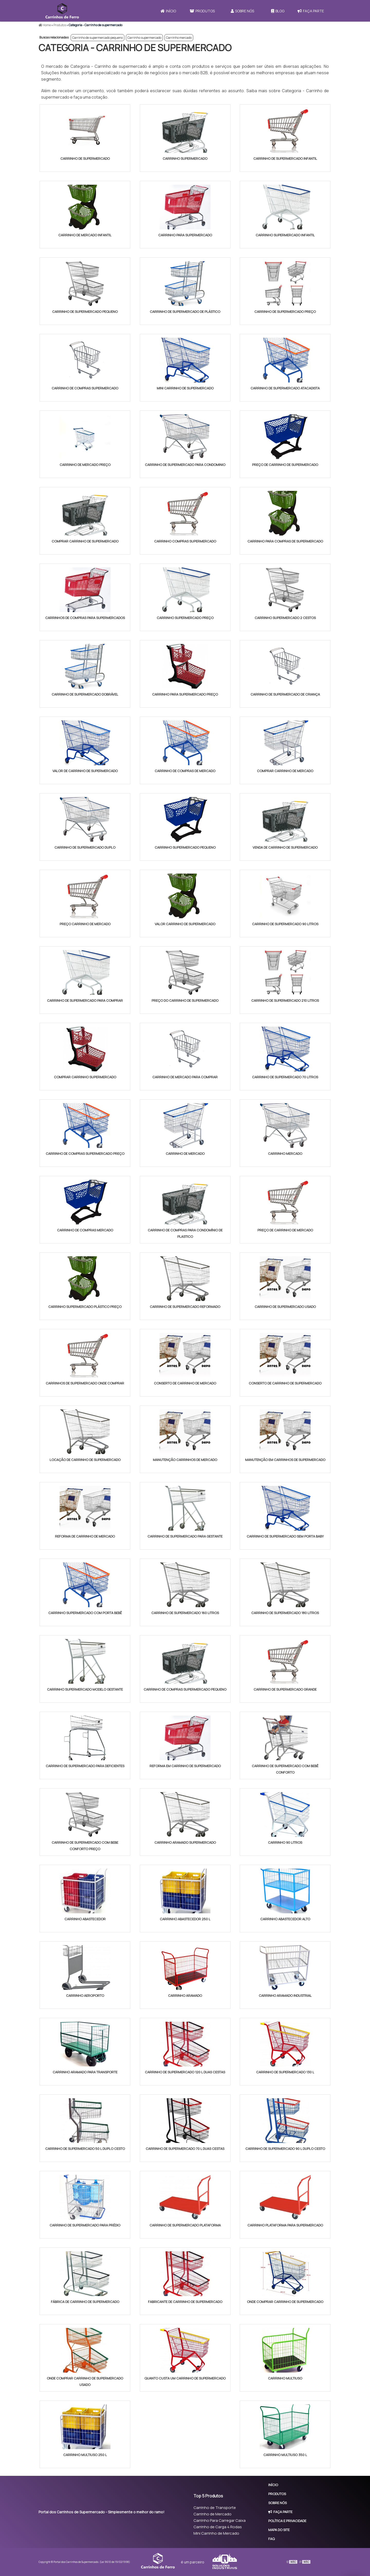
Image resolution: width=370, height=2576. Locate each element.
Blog (277, 11)
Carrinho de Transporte (214, 2507)
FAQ (271, 2538)
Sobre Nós (242, 11)
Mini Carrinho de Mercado (216, 2533)
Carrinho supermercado (144, 37)
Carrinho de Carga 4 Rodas (217, 2527)
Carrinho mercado (179, 37)
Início (168, 11)
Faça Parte (311, 11)
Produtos (202, 11)
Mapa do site (279, 2529)
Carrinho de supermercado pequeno (97, 37)
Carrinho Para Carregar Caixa (219, 2520)
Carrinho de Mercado (212, 2514)
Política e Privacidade (287, 2520)
